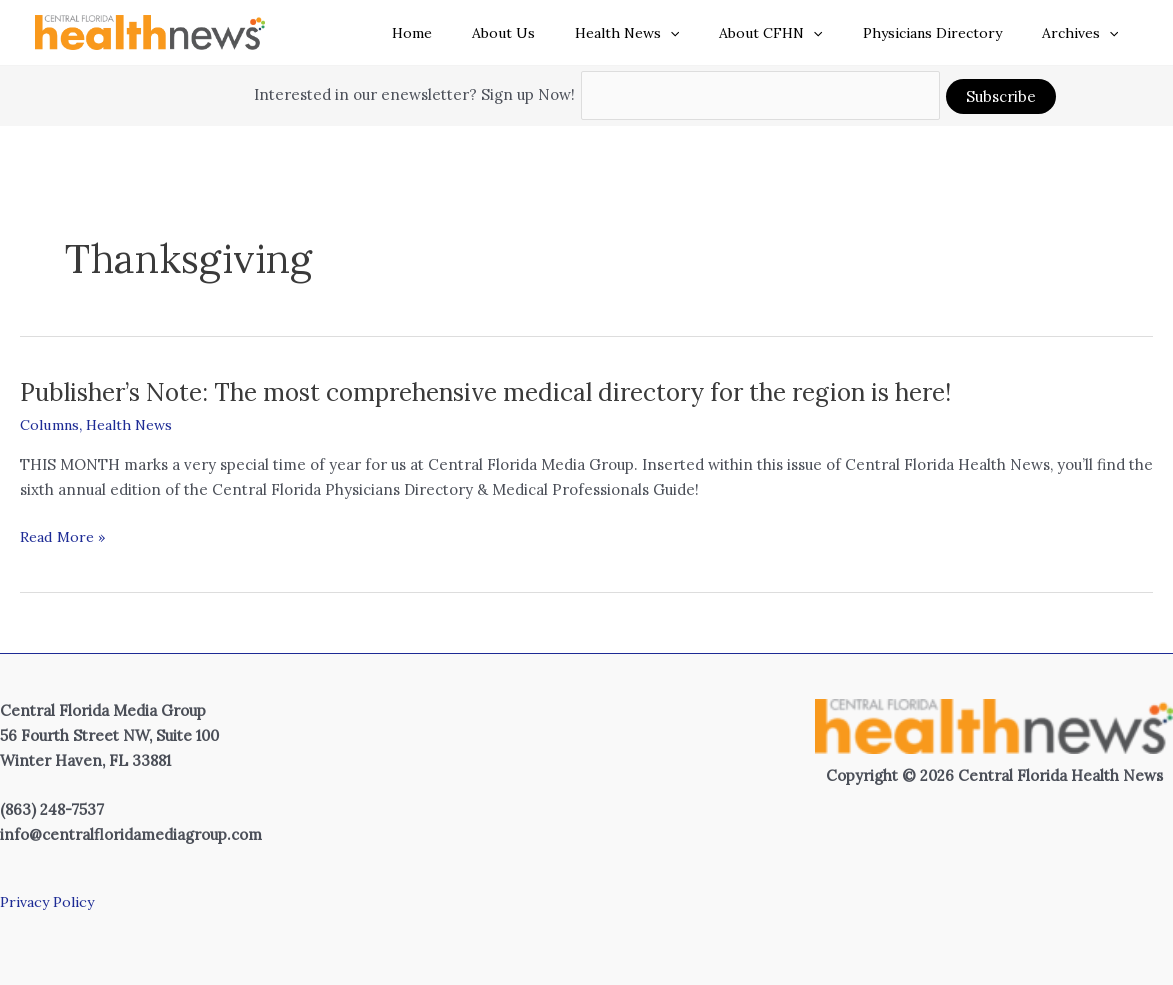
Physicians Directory (950, 33)
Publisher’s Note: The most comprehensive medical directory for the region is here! (523, 391)
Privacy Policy (50, 901)
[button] (712, 33)
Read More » (65, 537)
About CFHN (800, 33)
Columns (51, 424)
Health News (669, 33)
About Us (557, 33)
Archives (1086, 33)
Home (478, 33)
